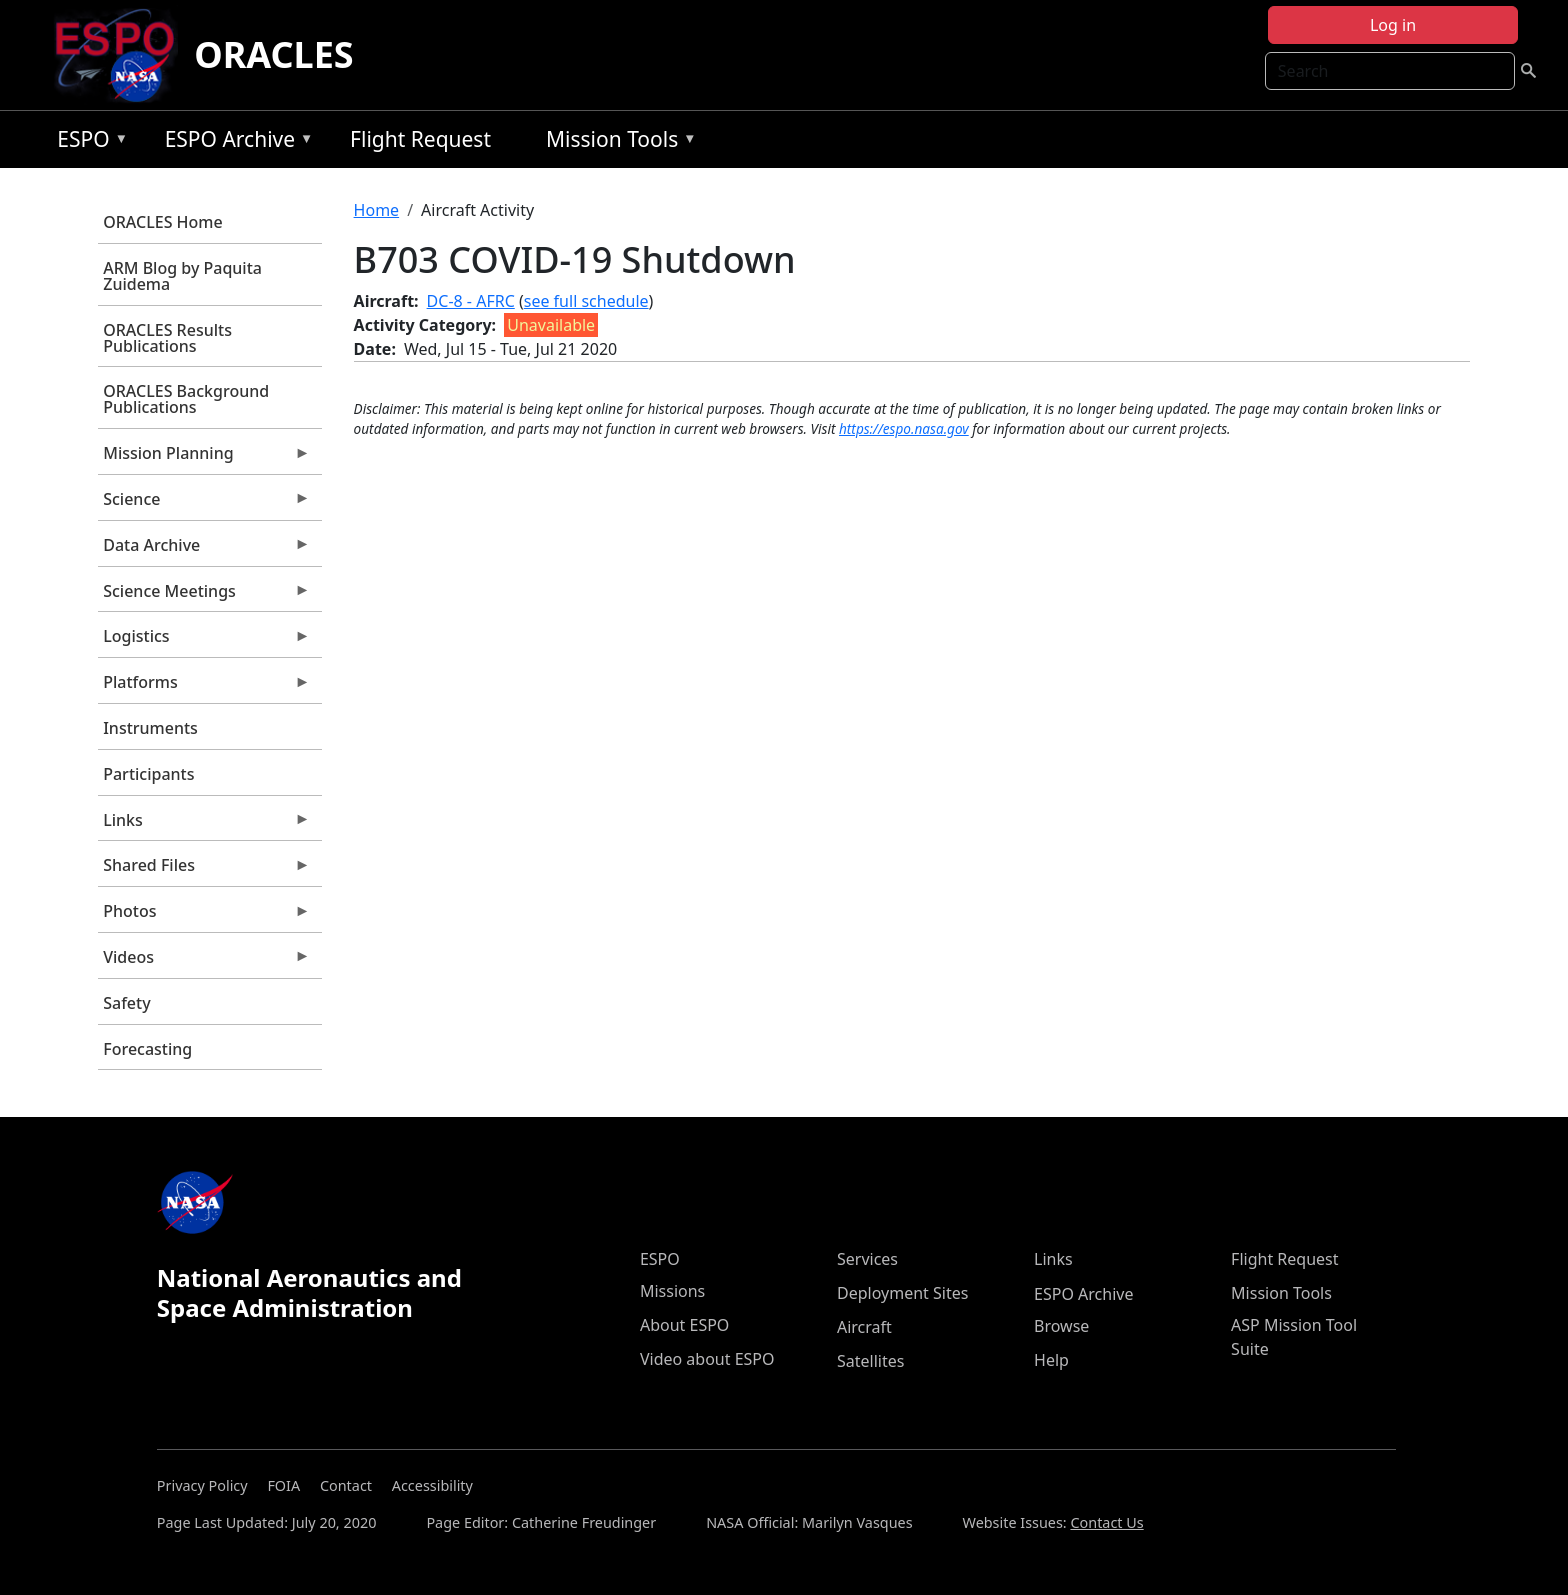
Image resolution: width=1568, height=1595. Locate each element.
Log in (1393, 25)
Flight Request (420, 139)
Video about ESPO (707, 1359)
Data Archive (204, 550)
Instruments (150, 728)
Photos (204, 916)
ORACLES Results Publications (167, 338)
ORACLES (274, 54)
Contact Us (1106, 1522)
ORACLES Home (162, 222)
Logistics (204, 641)
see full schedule (586, 301)
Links (204, 825)
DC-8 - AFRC (471, 301)
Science (204, 504)
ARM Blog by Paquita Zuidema (182, 276)
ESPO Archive (234, 142)
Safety (126, 1003)
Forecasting (147, 1049)
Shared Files (204, 870)
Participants (148, 774)
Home (377, 210)
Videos (204, 962)
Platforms (204, 687)
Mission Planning (204, 458)
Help (1051, 1360)
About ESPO (684, 1325)
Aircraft (864, 1327)
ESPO (87, 142)
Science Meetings (204, 596)
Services (867, 1259)
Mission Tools (616, 142)
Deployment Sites (902, 1293)
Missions (672, 1291)
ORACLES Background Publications (186, 399)
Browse (1061, 1326)
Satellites (870, 1361)
